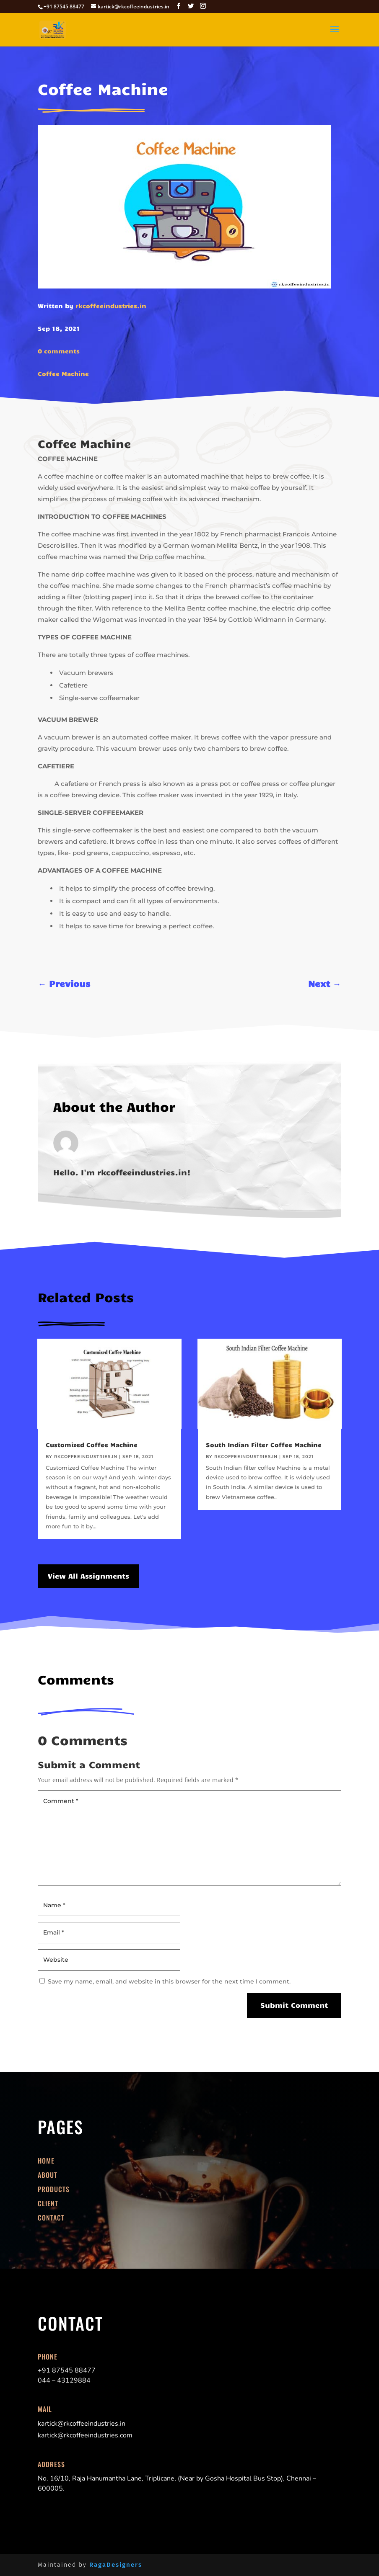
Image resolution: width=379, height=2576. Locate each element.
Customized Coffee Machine (92, 1444)
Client (48, 2203)
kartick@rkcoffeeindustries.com (85, 2435)
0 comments (59, 351)
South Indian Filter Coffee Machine (264, 1444)
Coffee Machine (63, 373)
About (47, 2175)
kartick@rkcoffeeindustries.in (81, 2423)
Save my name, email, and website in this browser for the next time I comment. (169, 1981)
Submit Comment (294, 2005)
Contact (51, 2218)
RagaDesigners (115, 2564)
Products (54, 2189)
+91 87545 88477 (67, 2370)
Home (46, 2161)
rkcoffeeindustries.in (110, 305)
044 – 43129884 (64, 2380)
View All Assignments (88, 1575)
